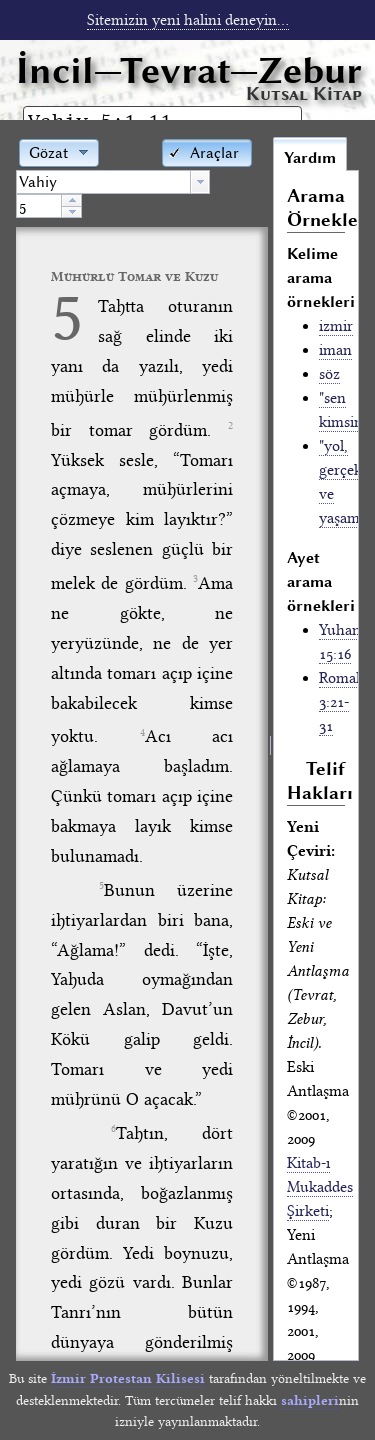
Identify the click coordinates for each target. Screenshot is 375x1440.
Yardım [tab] (310, 158)
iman (335, 350)
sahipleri (310, 1400)
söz (329, 374)
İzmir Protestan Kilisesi (128, 1378)
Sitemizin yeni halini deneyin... (188, 20)
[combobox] (113, 182)
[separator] (270, 748)
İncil (189, 70)
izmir (336, 326)
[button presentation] (200, 182)
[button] (207, 151)
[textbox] (103, 182)
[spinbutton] (39, 206)
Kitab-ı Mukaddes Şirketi (320, 1187)
